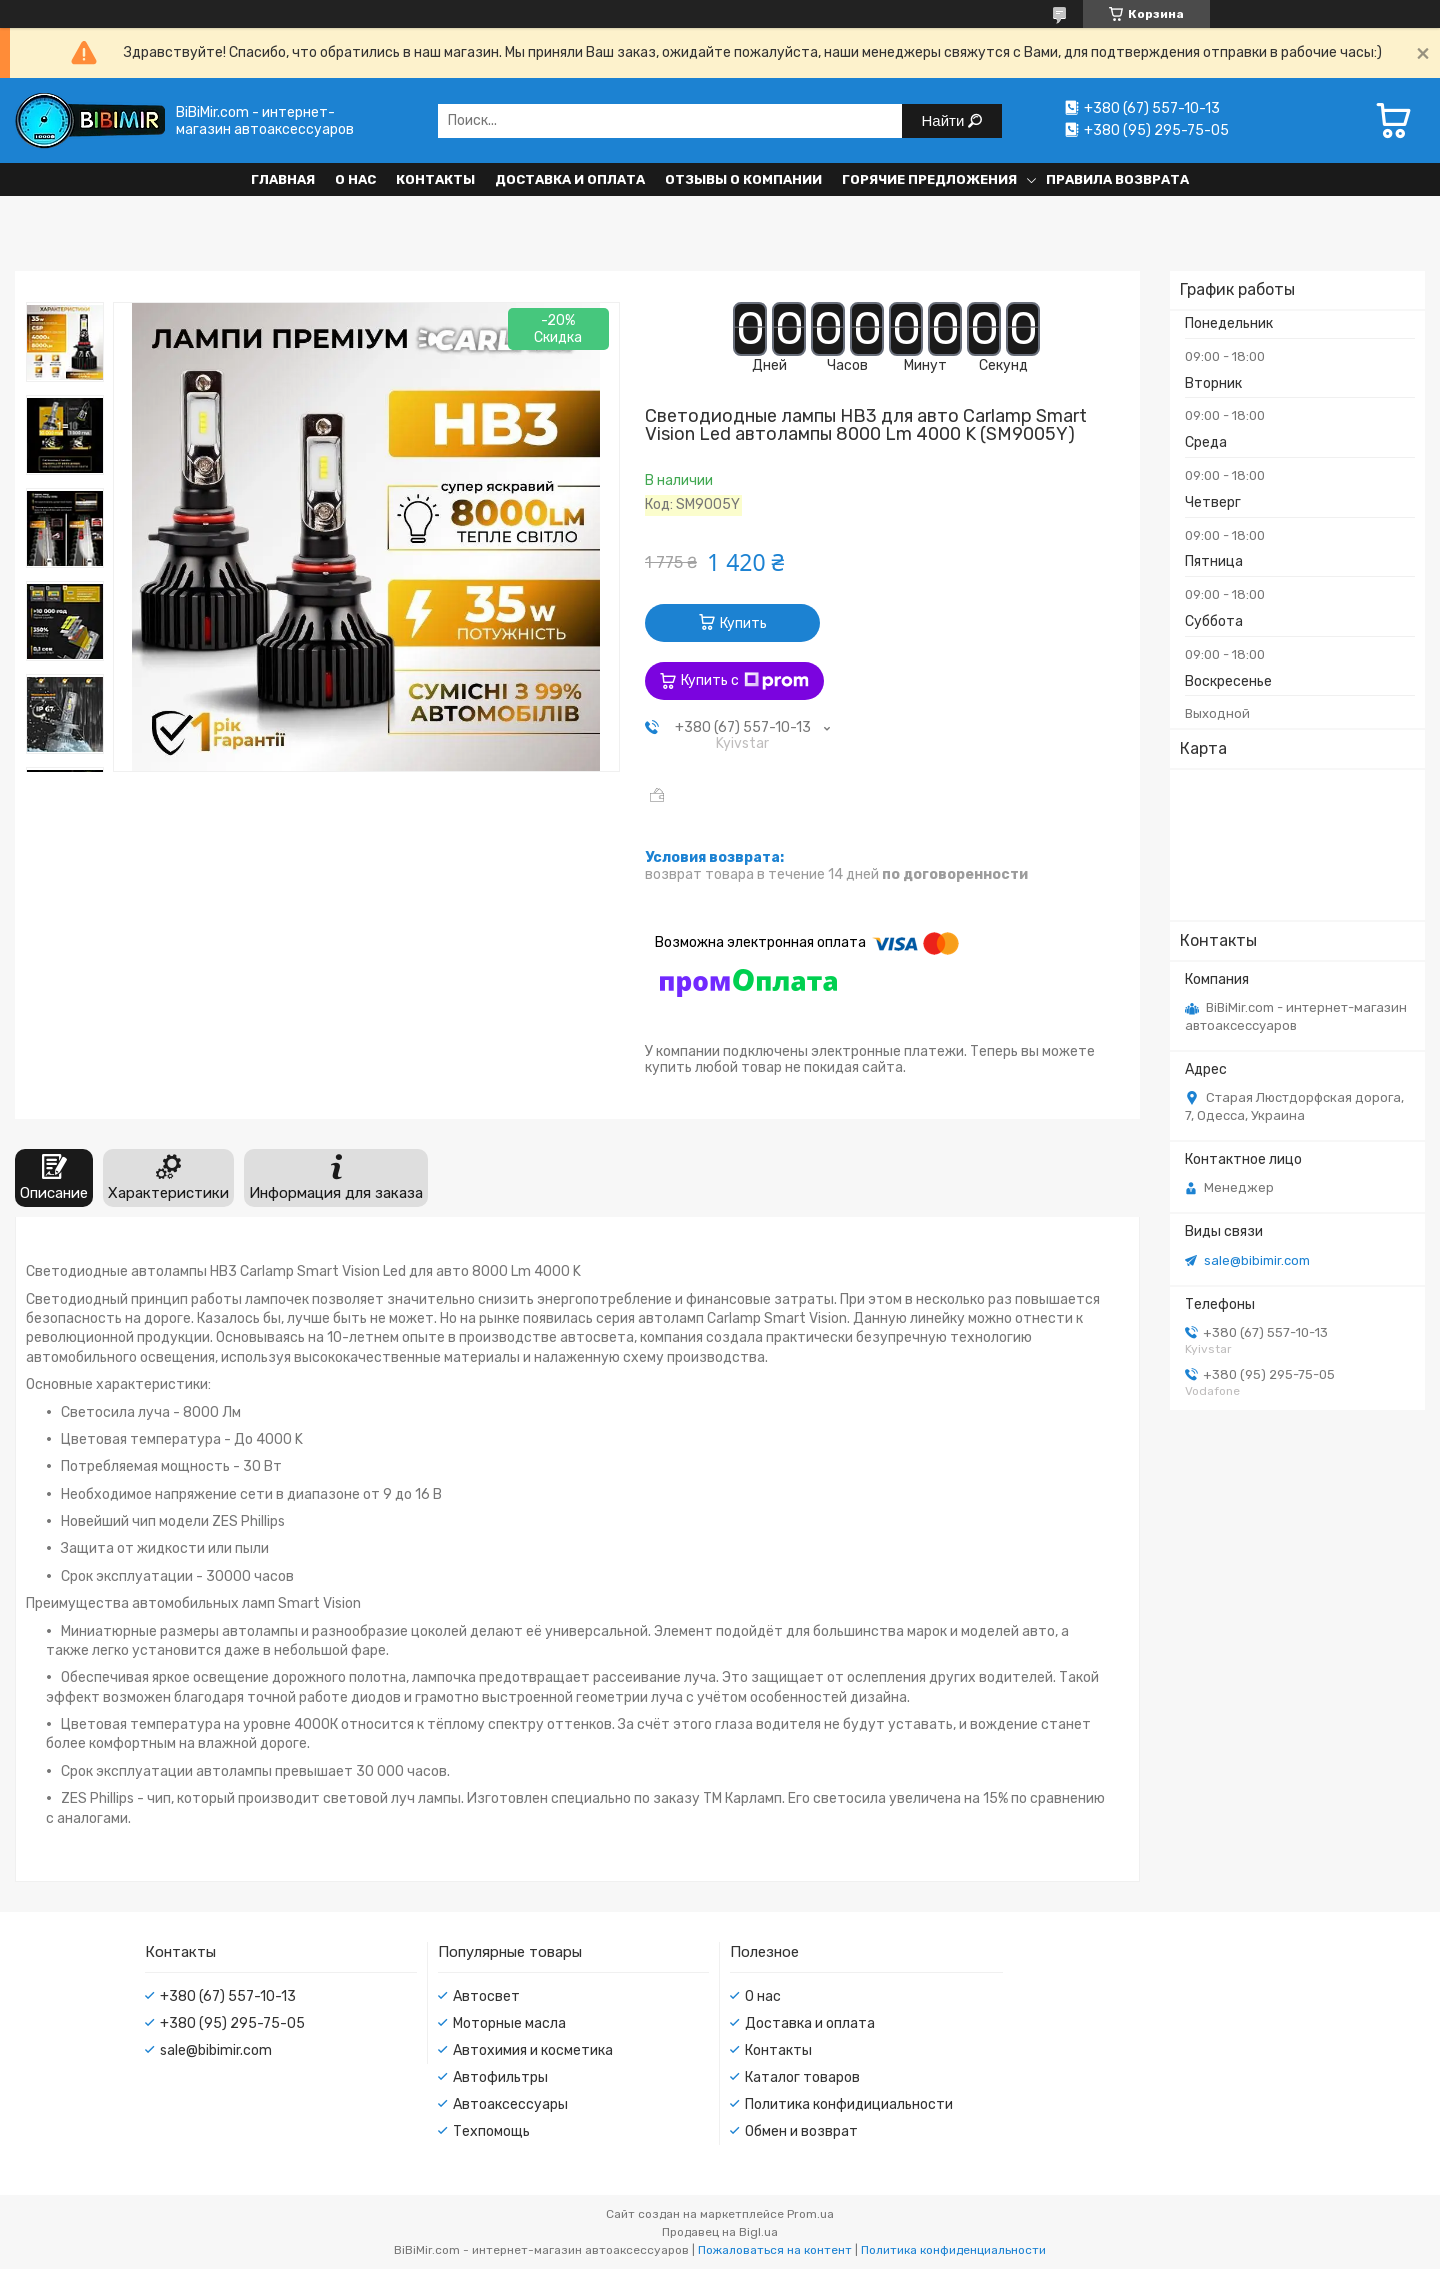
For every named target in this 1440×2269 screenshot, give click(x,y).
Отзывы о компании (743, 179)
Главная (283, 179)
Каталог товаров (802, 2077)
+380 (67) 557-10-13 (228, 1996)
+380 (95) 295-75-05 (232, 2023)
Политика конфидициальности (849, 2104)
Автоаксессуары (510, 2104)
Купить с (745, 681)
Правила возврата (1117, 179)
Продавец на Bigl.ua (720, 2232)
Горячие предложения (929, 179)
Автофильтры (500, 2077)
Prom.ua (810, 2214)
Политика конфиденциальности (953, 2250)
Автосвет (486, 1996)
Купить (743, 623)
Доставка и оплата (570, 179)
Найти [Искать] (945, 120)
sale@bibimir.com (1257, 1260)
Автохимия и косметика (533, 2050)
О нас (355, 179)
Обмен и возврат (801, 2131)
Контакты (435, 179)
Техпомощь (491, 2131)
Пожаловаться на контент (775, 2250)
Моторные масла (509, 2023)
